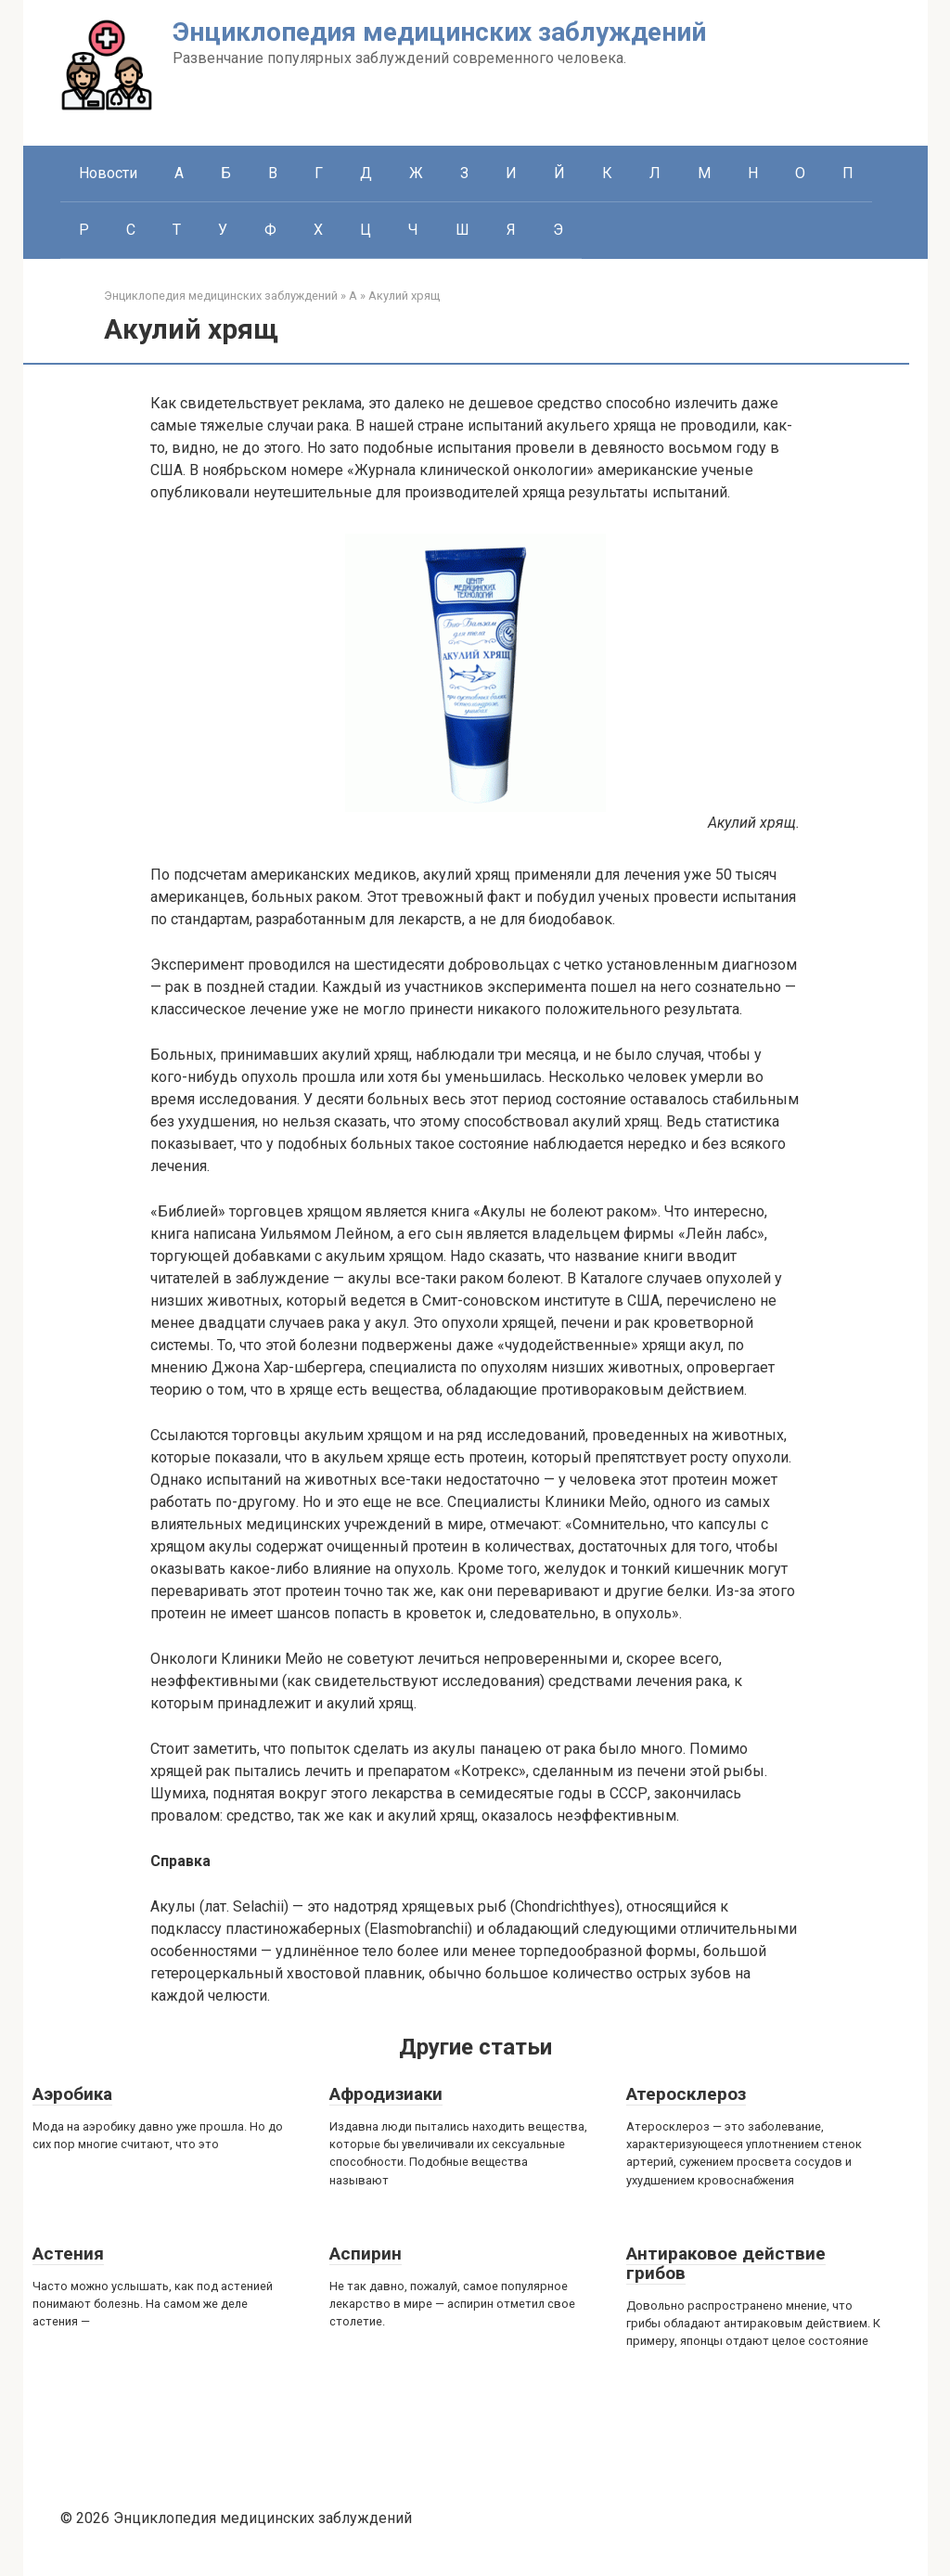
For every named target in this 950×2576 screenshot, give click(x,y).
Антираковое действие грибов (726, 2263)
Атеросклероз (686, 2094)
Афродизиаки (386, 2094)
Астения (68, 2253)
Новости (108, 173)
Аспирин (365, 2253)
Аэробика (72, 2094)
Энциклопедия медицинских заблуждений (439, 32)
